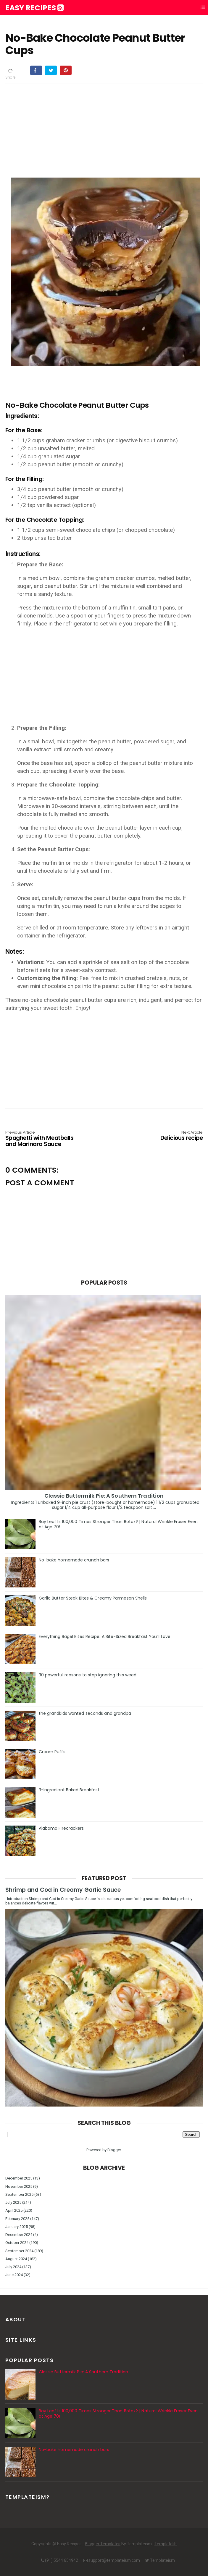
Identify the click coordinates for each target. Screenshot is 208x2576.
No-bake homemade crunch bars (74, 1560)
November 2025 (18, 2186)
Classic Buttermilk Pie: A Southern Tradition (104, 1495)
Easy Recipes (34, 8)
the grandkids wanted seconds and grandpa (85, 1713)
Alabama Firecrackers (61, 1828)
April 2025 (13, 2210)
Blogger (114, 2150)
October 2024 (16, 2242)
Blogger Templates (102, 2543)
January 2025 (16, 2226)
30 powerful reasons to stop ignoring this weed (88, 1675)
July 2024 (13, 2267)
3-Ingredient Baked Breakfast (69, 1790)
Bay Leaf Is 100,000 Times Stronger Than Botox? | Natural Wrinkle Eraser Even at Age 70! (118, 1524)
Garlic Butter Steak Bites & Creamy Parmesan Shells (93, 1598)
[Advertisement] (104, 129)
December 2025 (18, 2178)
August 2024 (16, 2259)
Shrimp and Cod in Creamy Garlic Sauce (63, 1890)
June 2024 (14, 2275)
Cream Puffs (52, 1752)
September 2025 (19, 2194)
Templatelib (165, 2543)
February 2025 (17, 2218)
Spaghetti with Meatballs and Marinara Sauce (44, 1139)
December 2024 (18, 2234)
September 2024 (19, 2251)
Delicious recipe (163, 1136)
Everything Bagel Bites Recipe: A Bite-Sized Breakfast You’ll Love (105, 1636)
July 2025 (13, 2202)
